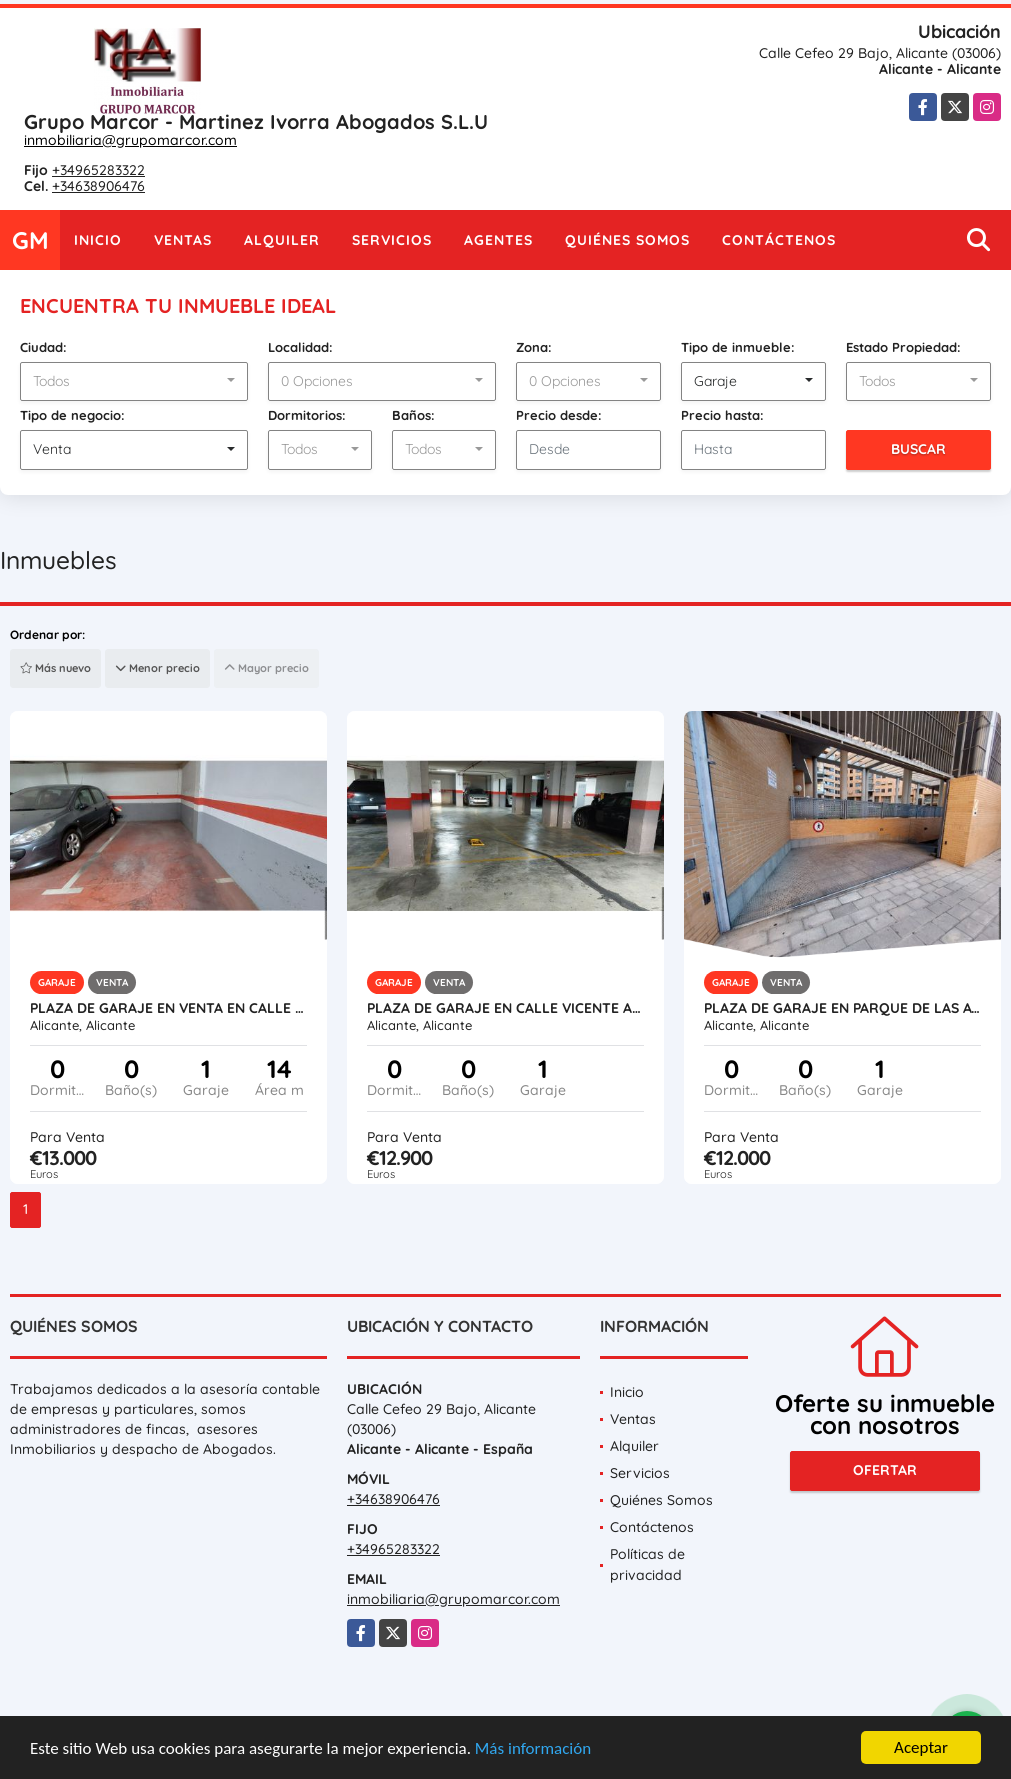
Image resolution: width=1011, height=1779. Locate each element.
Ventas (183, 240)
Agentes (498, 240)
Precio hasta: (722, 415)
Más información (533, 1749)
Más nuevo (55, 668)
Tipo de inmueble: (738, 347)
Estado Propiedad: (903, 347)
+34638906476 (98, 186)
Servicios (392, 240)
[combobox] (134, 382)
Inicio (98, 240)
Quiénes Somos (627, 240)
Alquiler (282, 240)
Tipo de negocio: (72, 415)
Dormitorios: (307, 415)
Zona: (534, 347)
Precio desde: (559, 415)
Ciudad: (43, 347)
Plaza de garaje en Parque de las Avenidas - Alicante (842, 1008)
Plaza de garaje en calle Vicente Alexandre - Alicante (505, 1008)
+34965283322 (98, 170)
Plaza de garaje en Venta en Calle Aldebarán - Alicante (168, 1008)
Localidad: (300, 347)
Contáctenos (779, 240)
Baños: (413, 415)
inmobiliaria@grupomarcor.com (130, 140)
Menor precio (157, 668)
